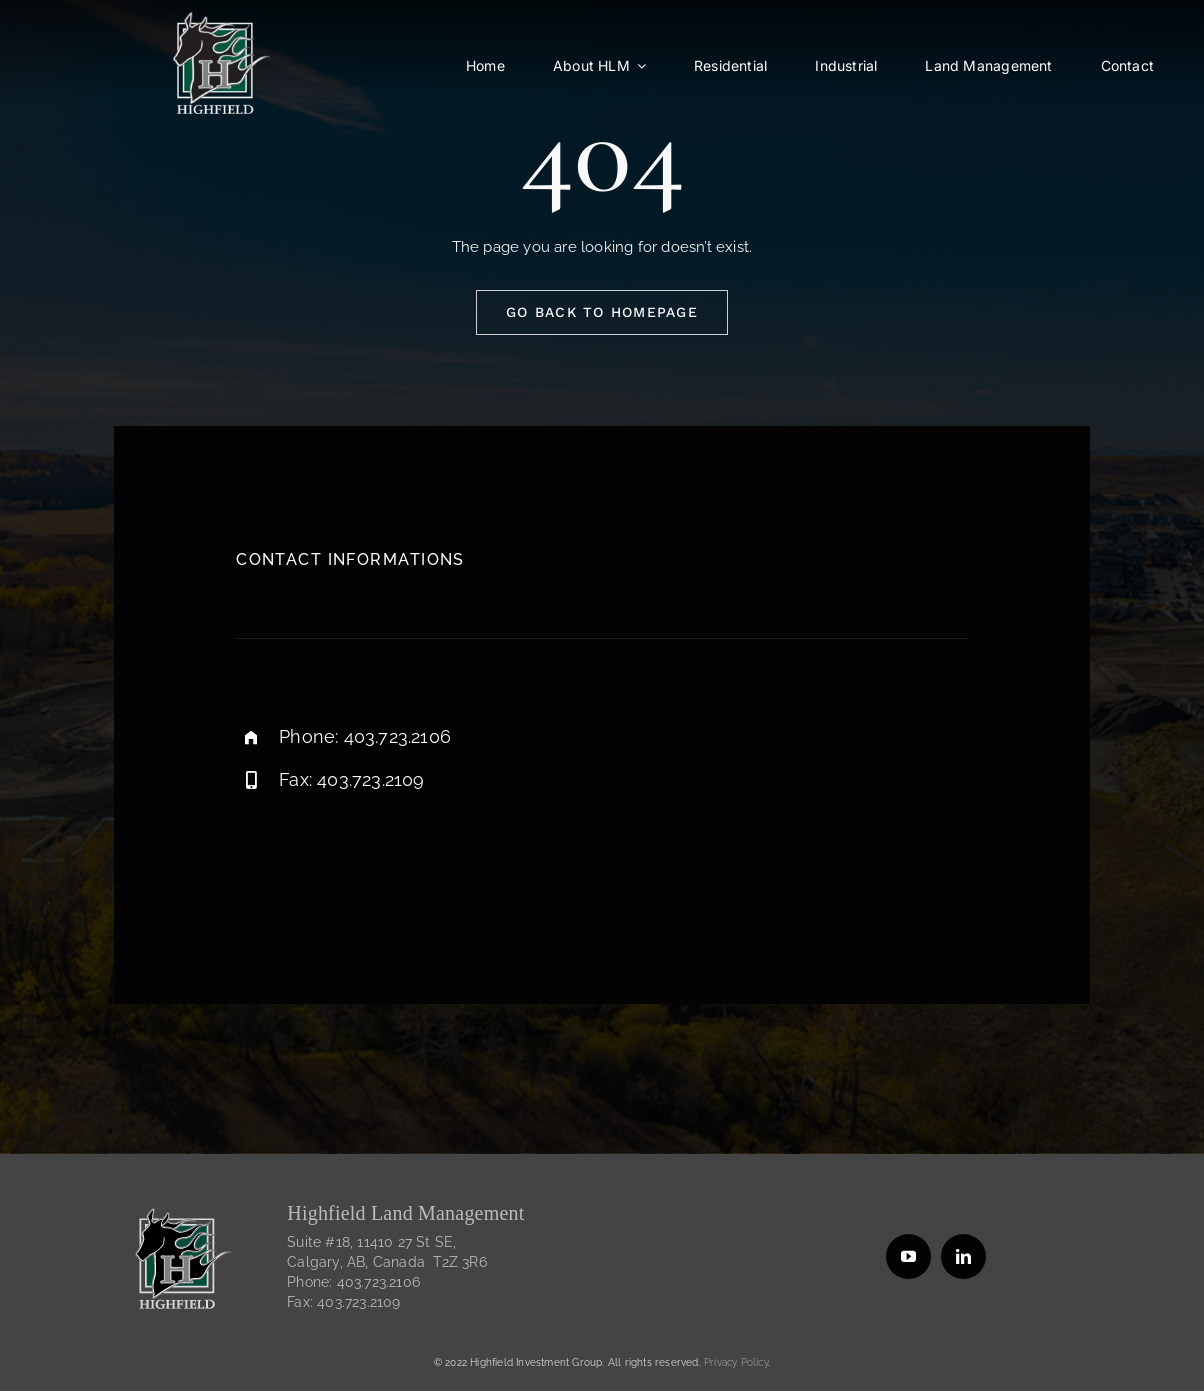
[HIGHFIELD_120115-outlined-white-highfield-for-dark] (219, 19)
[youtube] (908, 1256)
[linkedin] (963, 1256)
